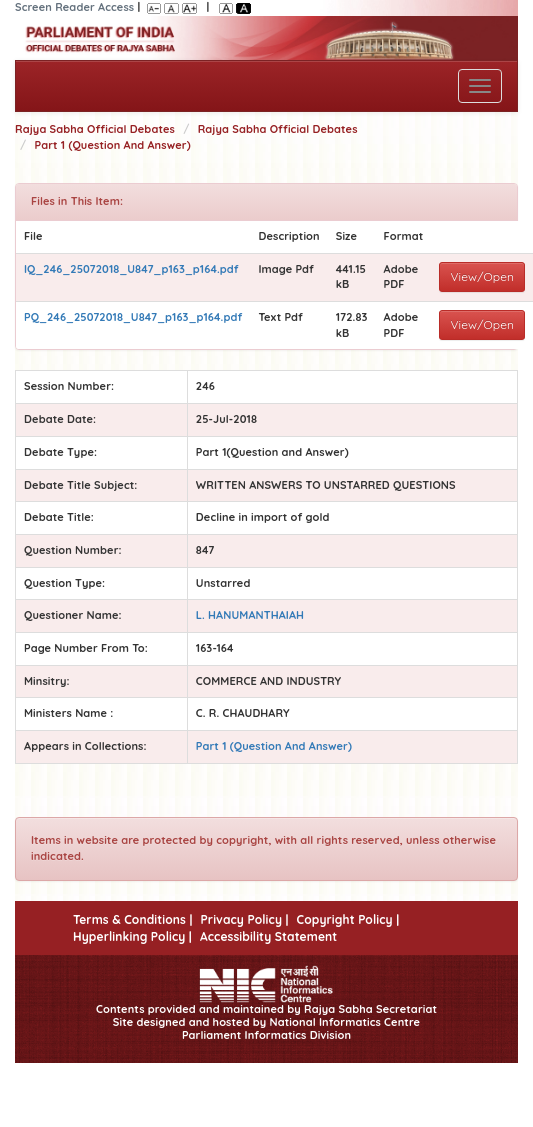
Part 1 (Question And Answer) (113, 145)
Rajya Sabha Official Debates (95, 129)
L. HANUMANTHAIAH (250, 615)
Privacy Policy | (244, 919)
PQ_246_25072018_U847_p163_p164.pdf (133, 317)
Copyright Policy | (348, 919)
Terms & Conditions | (132, 919)
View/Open (482, 276)
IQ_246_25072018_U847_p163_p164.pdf (131, 269)
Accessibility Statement (268, 936)
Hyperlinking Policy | (132, 936)
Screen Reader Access (74, 7)
